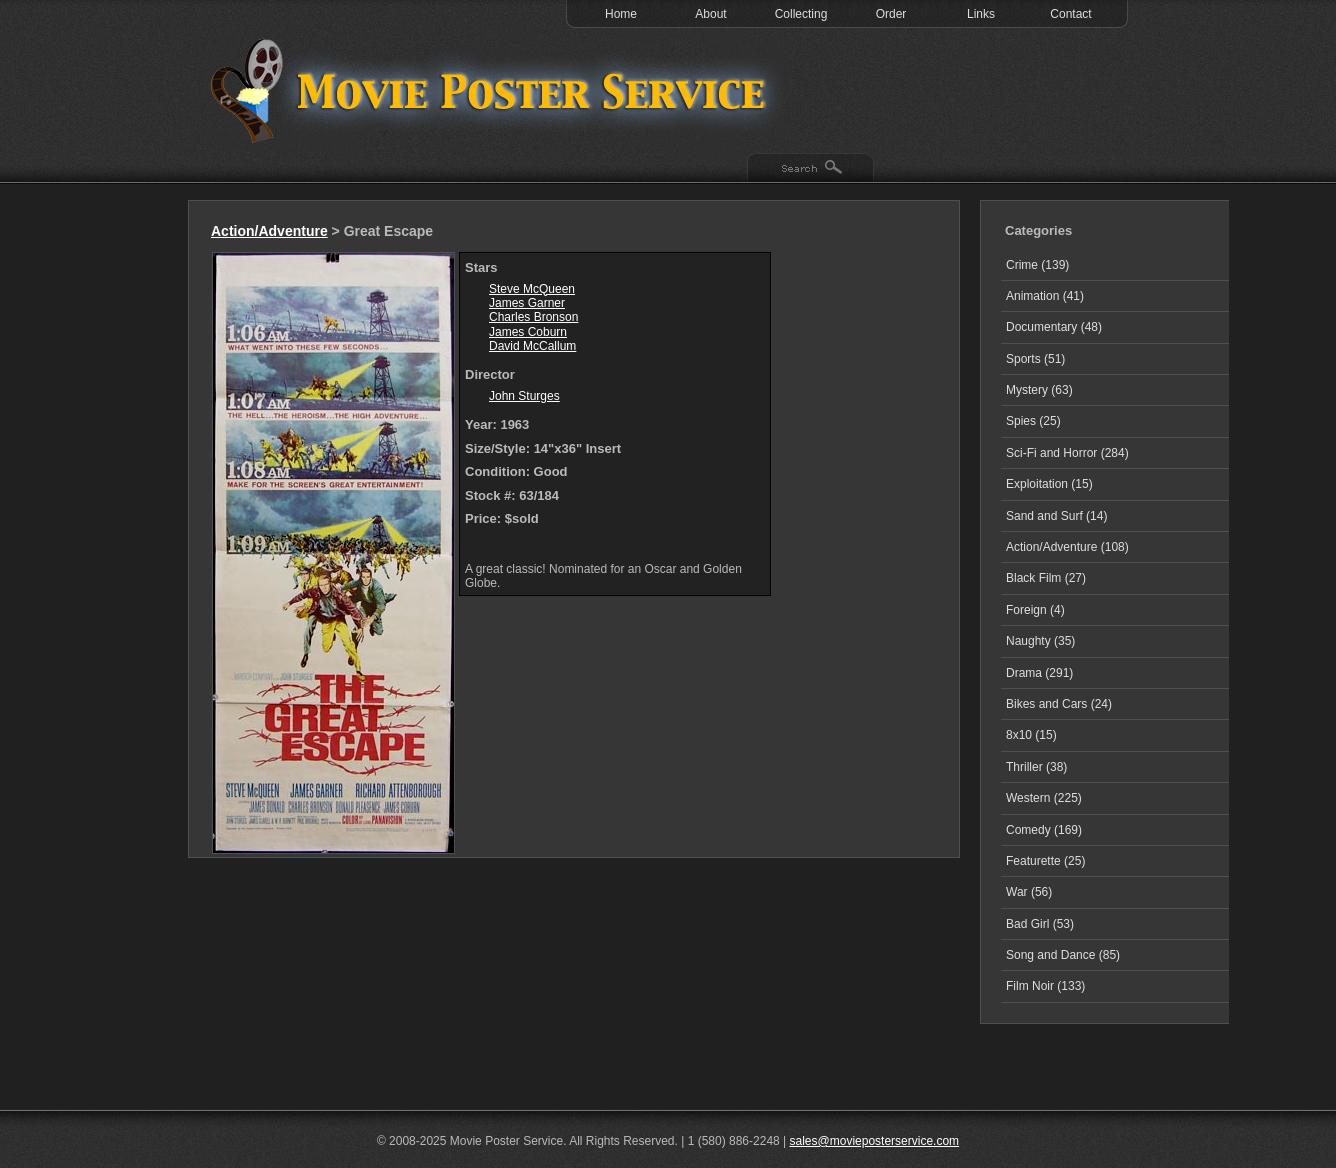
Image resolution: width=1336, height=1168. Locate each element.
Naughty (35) (1040, 641)
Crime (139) (1037, 265)
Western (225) (1044, 798)
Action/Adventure (269, 231)
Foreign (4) (1035, 610)
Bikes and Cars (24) (1059, 704)
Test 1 (493, 90)
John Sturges (524, 396)
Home (621, 14)
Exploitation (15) (1049, 484)
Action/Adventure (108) (1067, 547)
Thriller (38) (1036, 767)
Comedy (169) (1044, 830)
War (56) (1029, 892)
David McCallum (532, 346)
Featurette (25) (1045, 861)
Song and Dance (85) (1063, 955)
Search (810, 169)
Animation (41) (1045, 296)
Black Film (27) (1046, 578)
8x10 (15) (1031, 735)
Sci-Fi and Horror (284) (1067, 453)
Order (891, 14)
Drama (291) (1039, 673)
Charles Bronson (533, 317)
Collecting (801, 14)
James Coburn (528, 332)
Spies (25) (1033, 421)
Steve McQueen (532, 289)
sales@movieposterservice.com (875, 1141)
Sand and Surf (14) (1056, 516)
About (710, 14)
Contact (1070, 14)
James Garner (527, 303)
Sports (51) (1035, 359)
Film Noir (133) (1045, 986)
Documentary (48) (1054, 327)
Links (981, 14)
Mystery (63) (1039, 390)
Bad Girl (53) (1040, 924)
